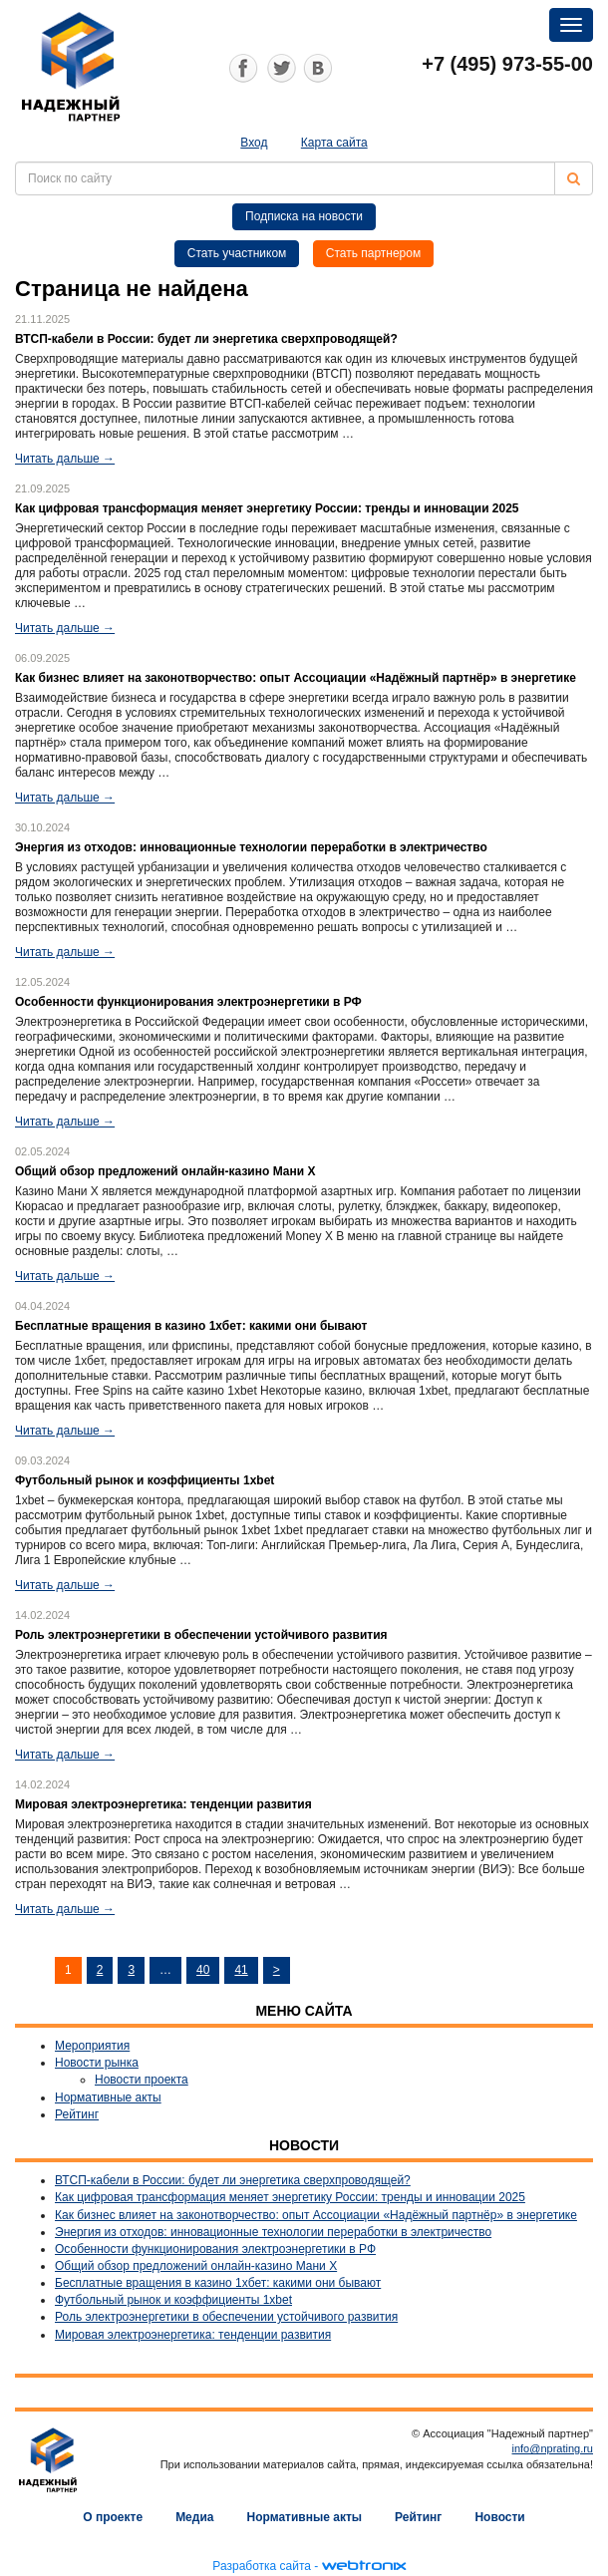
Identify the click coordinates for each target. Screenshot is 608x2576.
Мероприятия (92, 2046)
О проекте (113, 2517)
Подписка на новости (304, 216)
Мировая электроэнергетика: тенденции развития (193, 2335)
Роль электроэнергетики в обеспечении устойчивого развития (226, 2317)
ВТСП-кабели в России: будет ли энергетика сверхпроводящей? (233, 2180)
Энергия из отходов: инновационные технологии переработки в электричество (273, 2232)
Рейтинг (77, 2114)
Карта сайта (334, 143)
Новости (499, 2517)
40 (202, 1970)
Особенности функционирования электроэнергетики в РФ (215, 2249)
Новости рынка (97, 2063)
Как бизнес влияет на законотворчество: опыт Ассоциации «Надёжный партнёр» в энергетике (316, 2215)
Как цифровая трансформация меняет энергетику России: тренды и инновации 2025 (290, 2197)
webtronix (364, 2566)
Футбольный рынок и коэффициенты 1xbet (173, 2300)
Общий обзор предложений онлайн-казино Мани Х (196, 2266)
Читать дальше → (65, 459)
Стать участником (237, 253)
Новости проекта (141, 2080)
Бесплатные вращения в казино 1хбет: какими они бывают (218, 2283)
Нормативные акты (108, 2097)
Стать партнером (374, 253)
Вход (253, 143)
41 (240, 1970)
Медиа (194, 2517)
